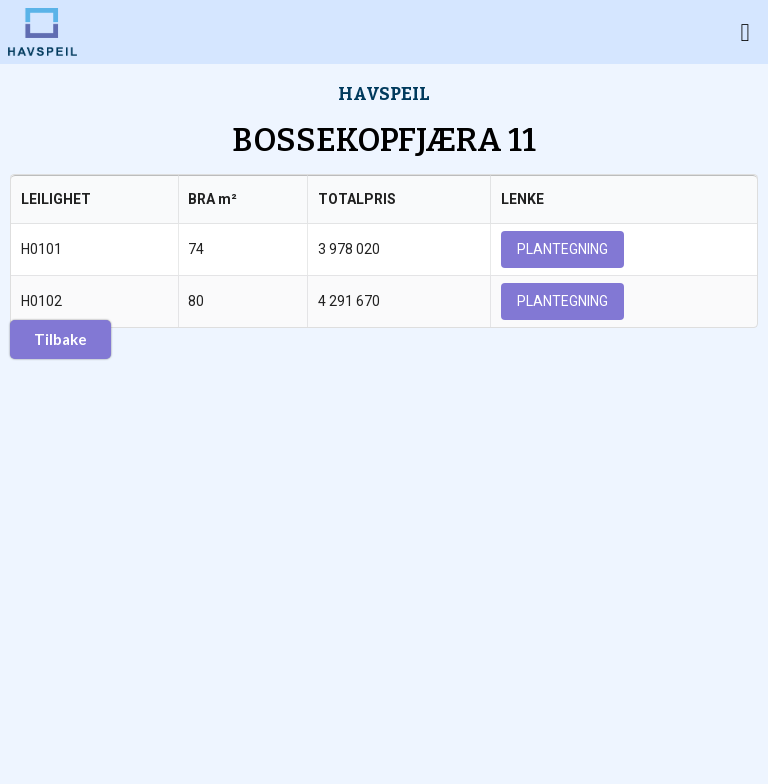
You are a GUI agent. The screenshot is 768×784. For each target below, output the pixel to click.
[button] (745, 32)
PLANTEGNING (562, 249)
